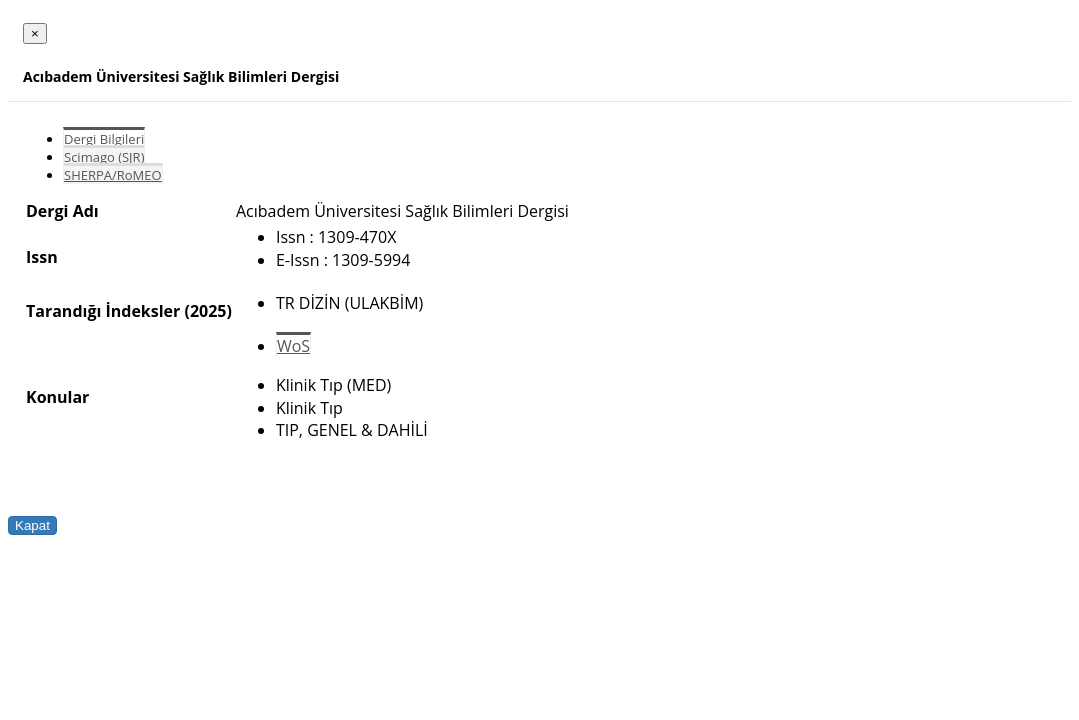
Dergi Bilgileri (104, 139)
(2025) (207, 311)
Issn (42, 257)
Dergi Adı (62, 211)
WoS (293, 346)
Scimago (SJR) (104, 157)
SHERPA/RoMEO (113, 175)
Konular (57, 397)
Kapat (32, 525)
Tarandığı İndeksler (103, 311)
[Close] (35, 33)
